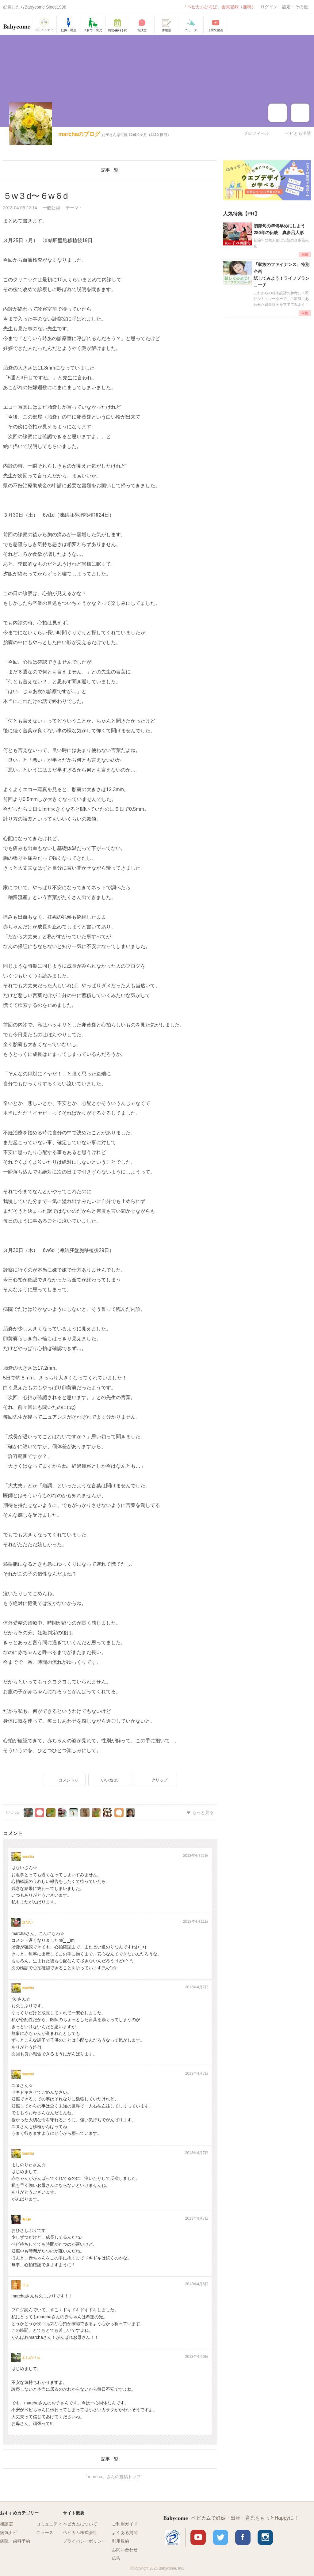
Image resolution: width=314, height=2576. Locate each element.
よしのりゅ (31, 2357)
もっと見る (203, 1812)
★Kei (26, 2219)
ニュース (44, 2532)
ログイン (269, 6)
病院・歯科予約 (15, 2541)
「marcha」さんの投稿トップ (112, 2476)
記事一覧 (109, 170)
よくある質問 (125, 2532)
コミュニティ (49, 2523)
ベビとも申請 (298, 133)
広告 (116, 2558)
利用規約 (120, 2541)
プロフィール (256, 133)
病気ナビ (8, 2532)
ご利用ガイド (125, 2523)
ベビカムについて (80, 2523)
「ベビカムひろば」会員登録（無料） (219, 6)
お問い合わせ (125, 2549)
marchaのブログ (79, 134)
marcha (28, 1856)
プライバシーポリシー (84, 2541)
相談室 (6, 2523)
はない (27, 1922)
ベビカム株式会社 (80, 2532)
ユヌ (25, 2285)
